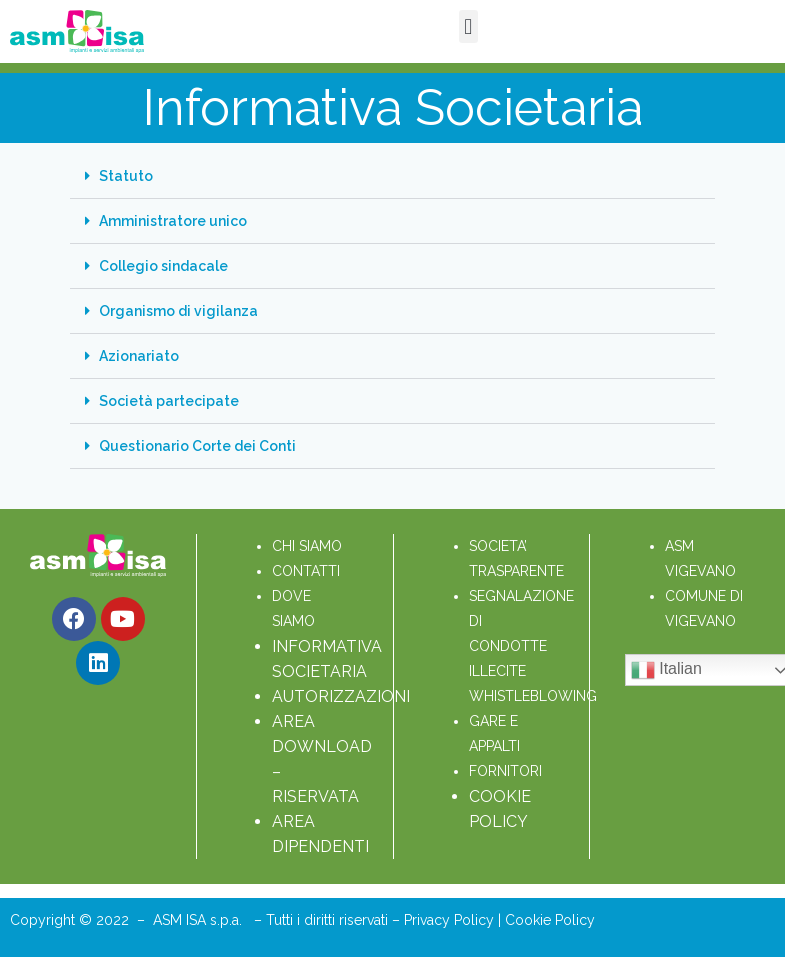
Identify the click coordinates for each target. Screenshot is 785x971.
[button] (468, 26)
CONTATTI (306, 571)
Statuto (126, 176)
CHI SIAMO (307, 546)
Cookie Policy (550, 920)
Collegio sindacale (163, 266)
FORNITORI (505, 771)
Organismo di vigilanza (178, 311)
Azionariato (139, 356)
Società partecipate (169, 401)
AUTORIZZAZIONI (341, 696)
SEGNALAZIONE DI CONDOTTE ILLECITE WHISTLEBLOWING (533, 646)
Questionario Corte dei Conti (197, 446)
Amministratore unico (173, 221)
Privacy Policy (451, 920)
